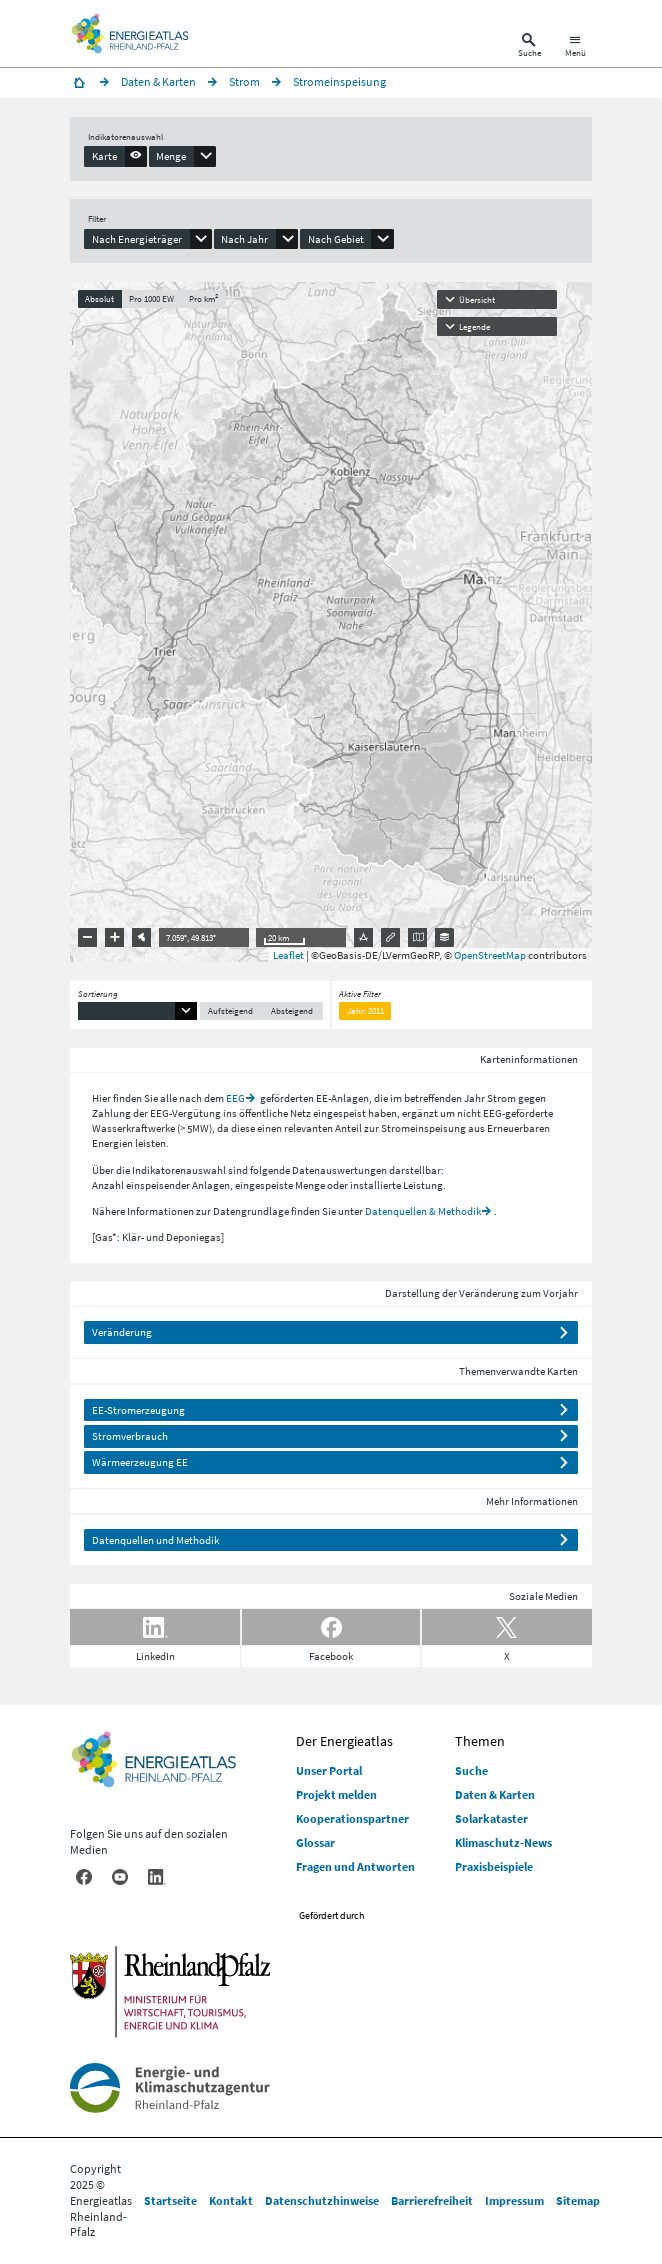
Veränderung (122, 1332)
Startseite (170, 2200)
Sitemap (578, 2200)
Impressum (514, 2200)
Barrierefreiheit (432, 2200)
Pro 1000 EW (151, 298)
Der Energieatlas (344, 1741)
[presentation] (115, 156)
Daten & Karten (495, 1794)
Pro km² (203, 298)
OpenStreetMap (490, 955)
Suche (471, 1770)
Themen (480, 1741)
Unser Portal (329, 1770)
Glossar (315, 1842)
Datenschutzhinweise (322, 2200)
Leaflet (288, 955)
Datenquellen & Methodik (423, 1211)
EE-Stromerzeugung (138, 1410)
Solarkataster (491, 1818)
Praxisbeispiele (494, 1866)
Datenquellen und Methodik (155, 1540)
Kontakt (231, 2200)
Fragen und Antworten (355, 1866)
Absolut (99, 298)
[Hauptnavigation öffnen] (575, 47)
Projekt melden (336, 1794)
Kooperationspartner (352, 1818)
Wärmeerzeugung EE (140, 1462)
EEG (235, 1098)
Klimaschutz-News (503, 1842)
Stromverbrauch (130, 1436)
